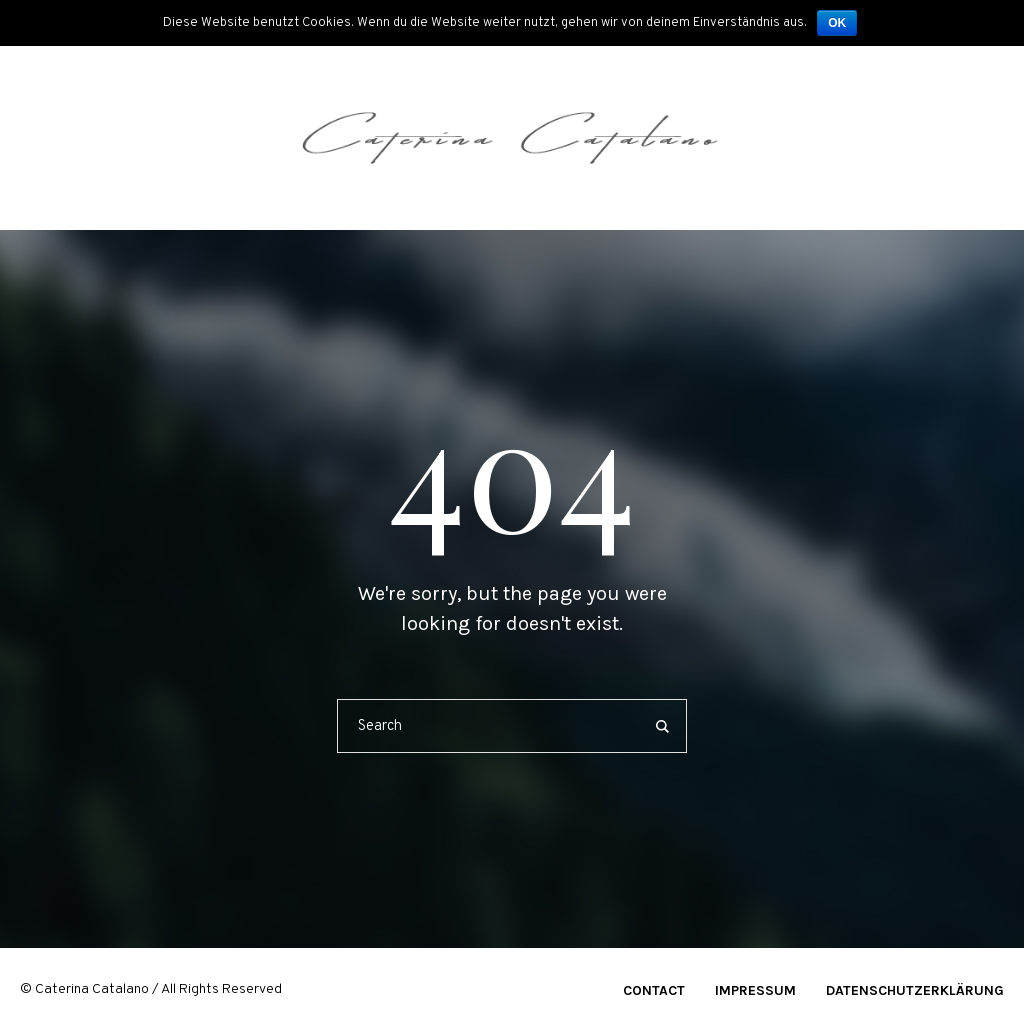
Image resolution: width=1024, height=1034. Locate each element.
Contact (654, 990)
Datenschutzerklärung (915, 990)
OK (837, 23)
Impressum (755, 990)
